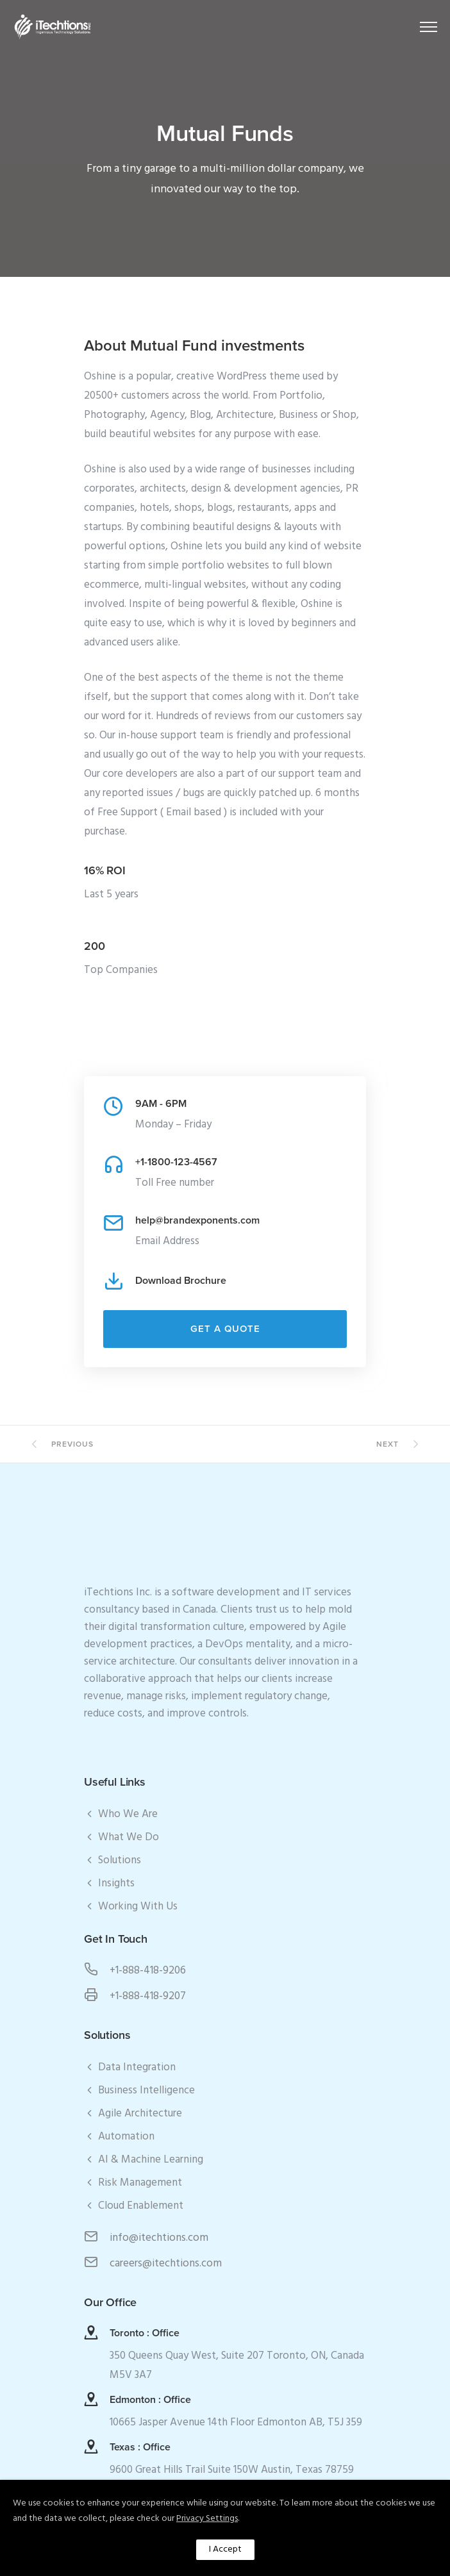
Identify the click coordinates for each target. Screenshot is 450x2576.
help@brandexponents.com (197, 1220)
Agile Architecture (140, 2113)
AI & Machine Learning (150, 2159)
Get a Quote (225, 1328)
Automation (126, 2136)
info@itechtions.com (159, 2238)
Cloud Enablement (140, 2206)
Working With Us (138, 1906)
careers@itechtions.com (166, 2263)
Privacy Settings (207, 2518)
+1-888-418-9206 (148, 1970)
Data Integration (137, 2067)
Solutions (119, 1860)
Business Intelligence (146, 2090)
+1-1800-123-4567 (176, 1162)
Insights (116, 1883)
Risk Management (140, 2182)
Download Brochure (180, 1280)
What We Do (128, 1837)
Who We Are (128, 1814)
